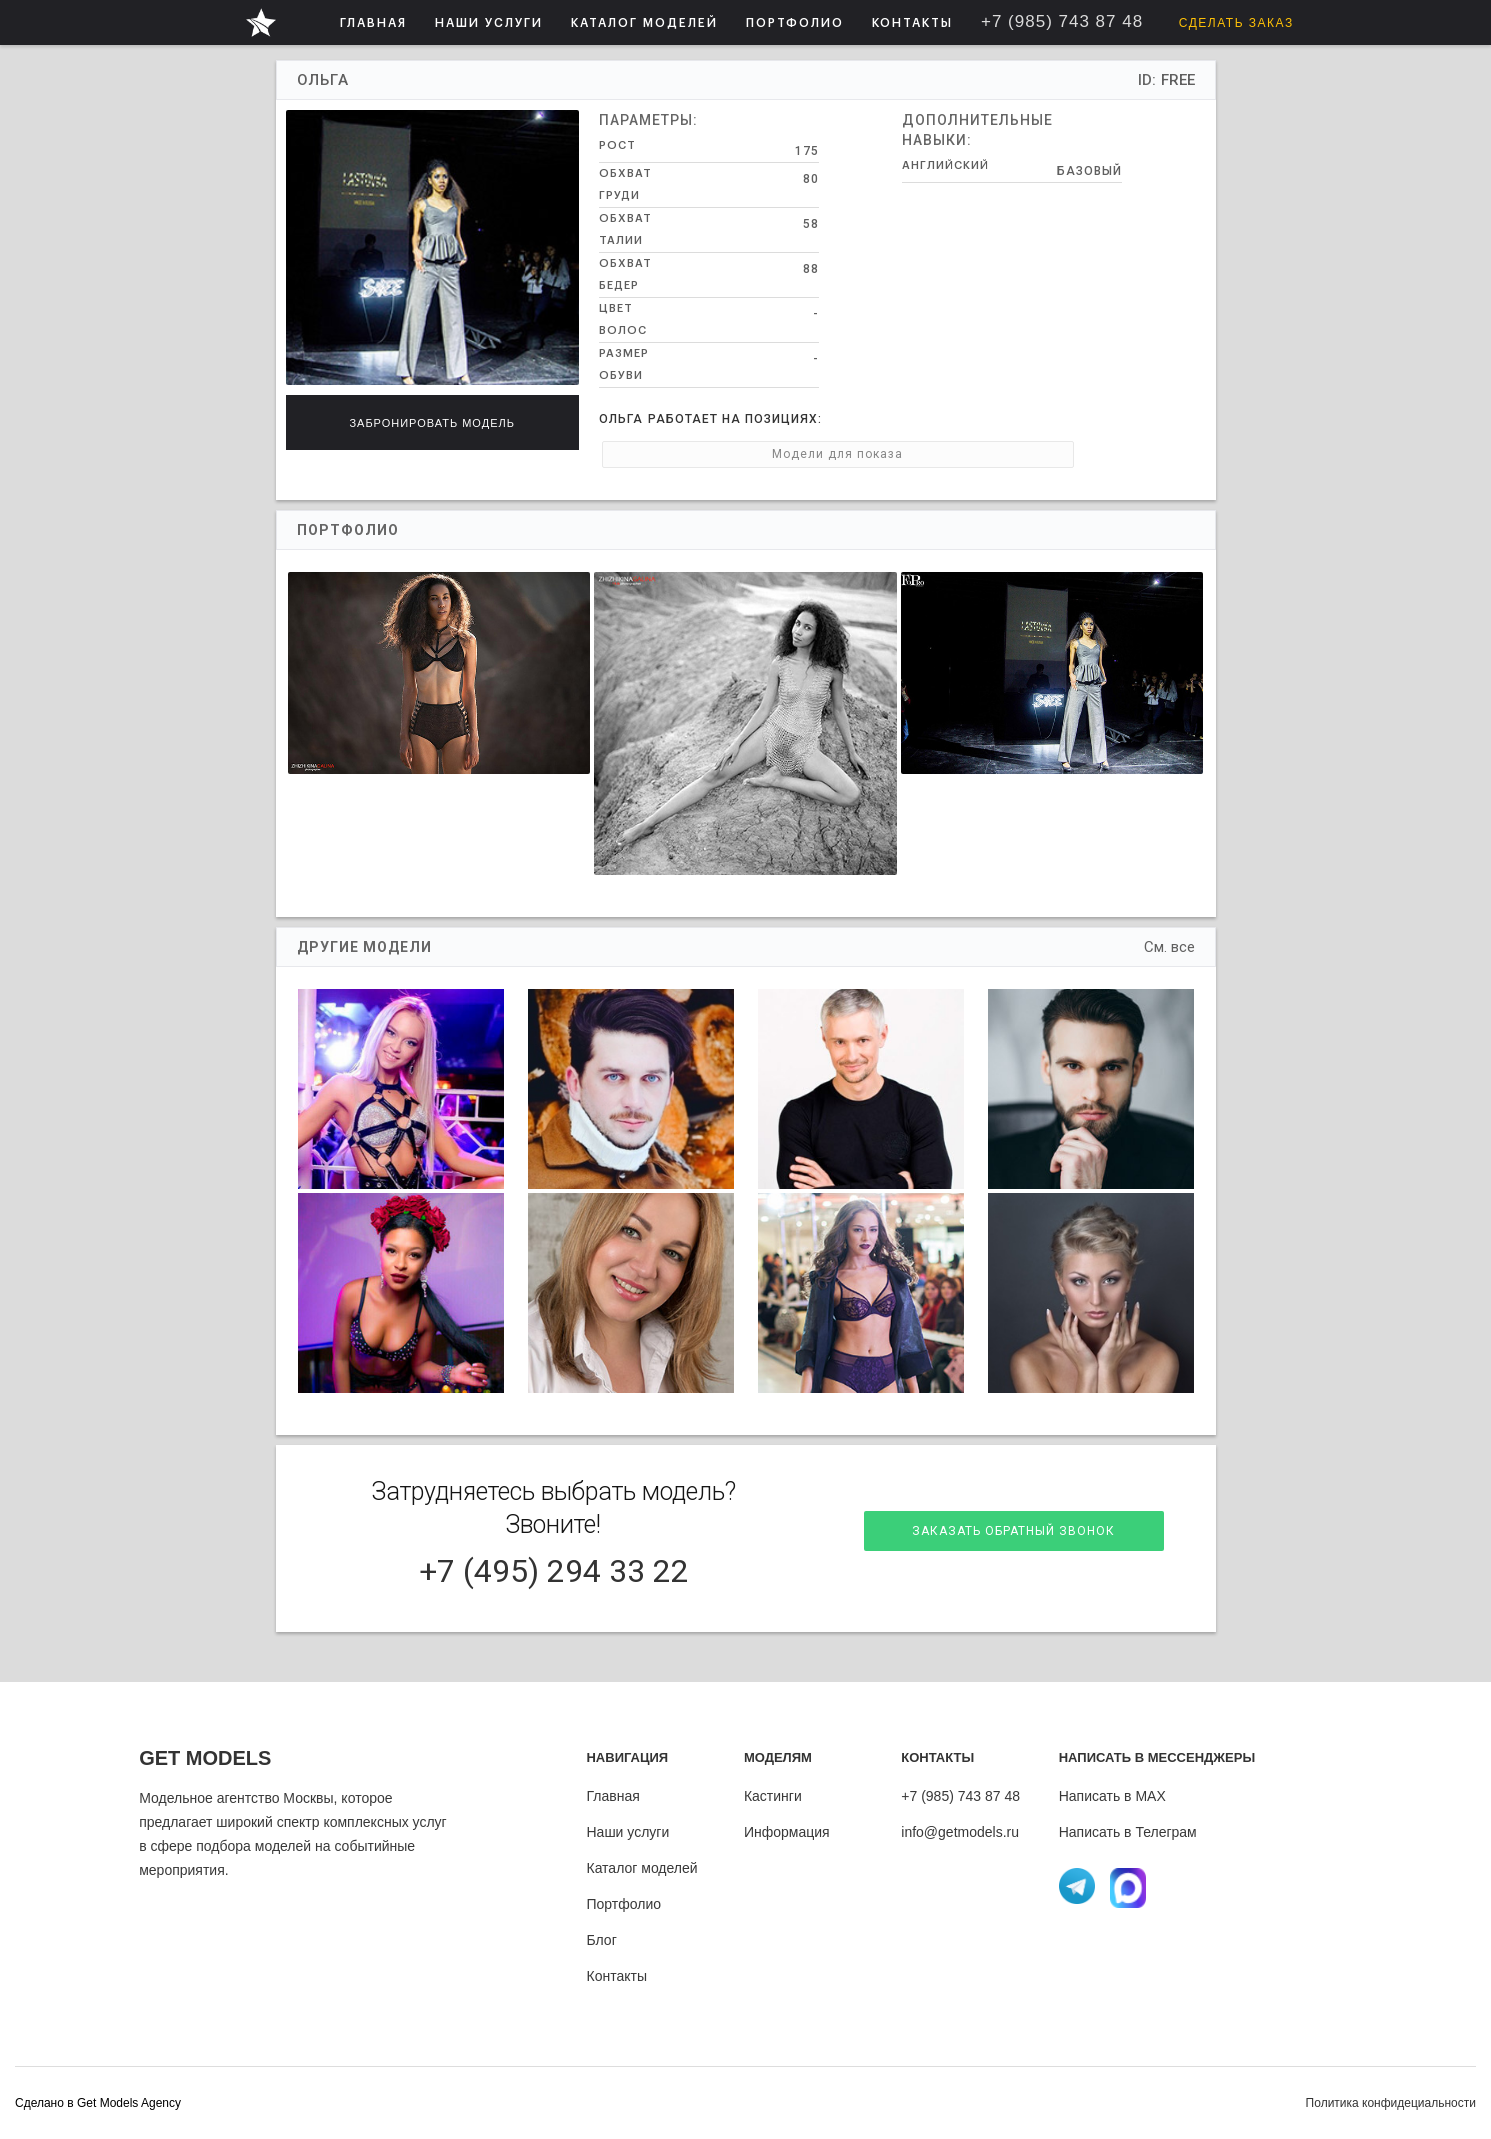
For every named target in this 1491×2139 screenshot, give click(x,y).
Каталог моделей (641, 1868)
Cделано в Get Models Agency (98, 2103)
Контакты (616, 1976)
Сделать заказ (1236, 23)
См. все (1169, 947)
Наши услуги (627, 1832)
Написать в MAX (1112, 1796)
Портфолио (623, 1904)
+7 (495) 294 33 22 (554, 1571)
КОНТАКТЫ (912, 23)
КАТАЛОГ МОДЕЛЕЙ (644, 23)
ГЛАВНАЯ (373, 23)
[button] (489, 22)
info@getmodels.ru (960, 1832)
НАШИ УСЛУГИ (489, 23)
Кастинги (773, 1796)
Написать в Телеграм (1128, 1832)
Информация (787, 1832)
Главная (612, 1796)
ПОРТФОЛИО (795, 23)
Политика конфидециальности (1391, 2103)
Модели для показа (691, 454)
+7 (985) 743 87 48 (960, 1796)
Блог (601, 1940)
